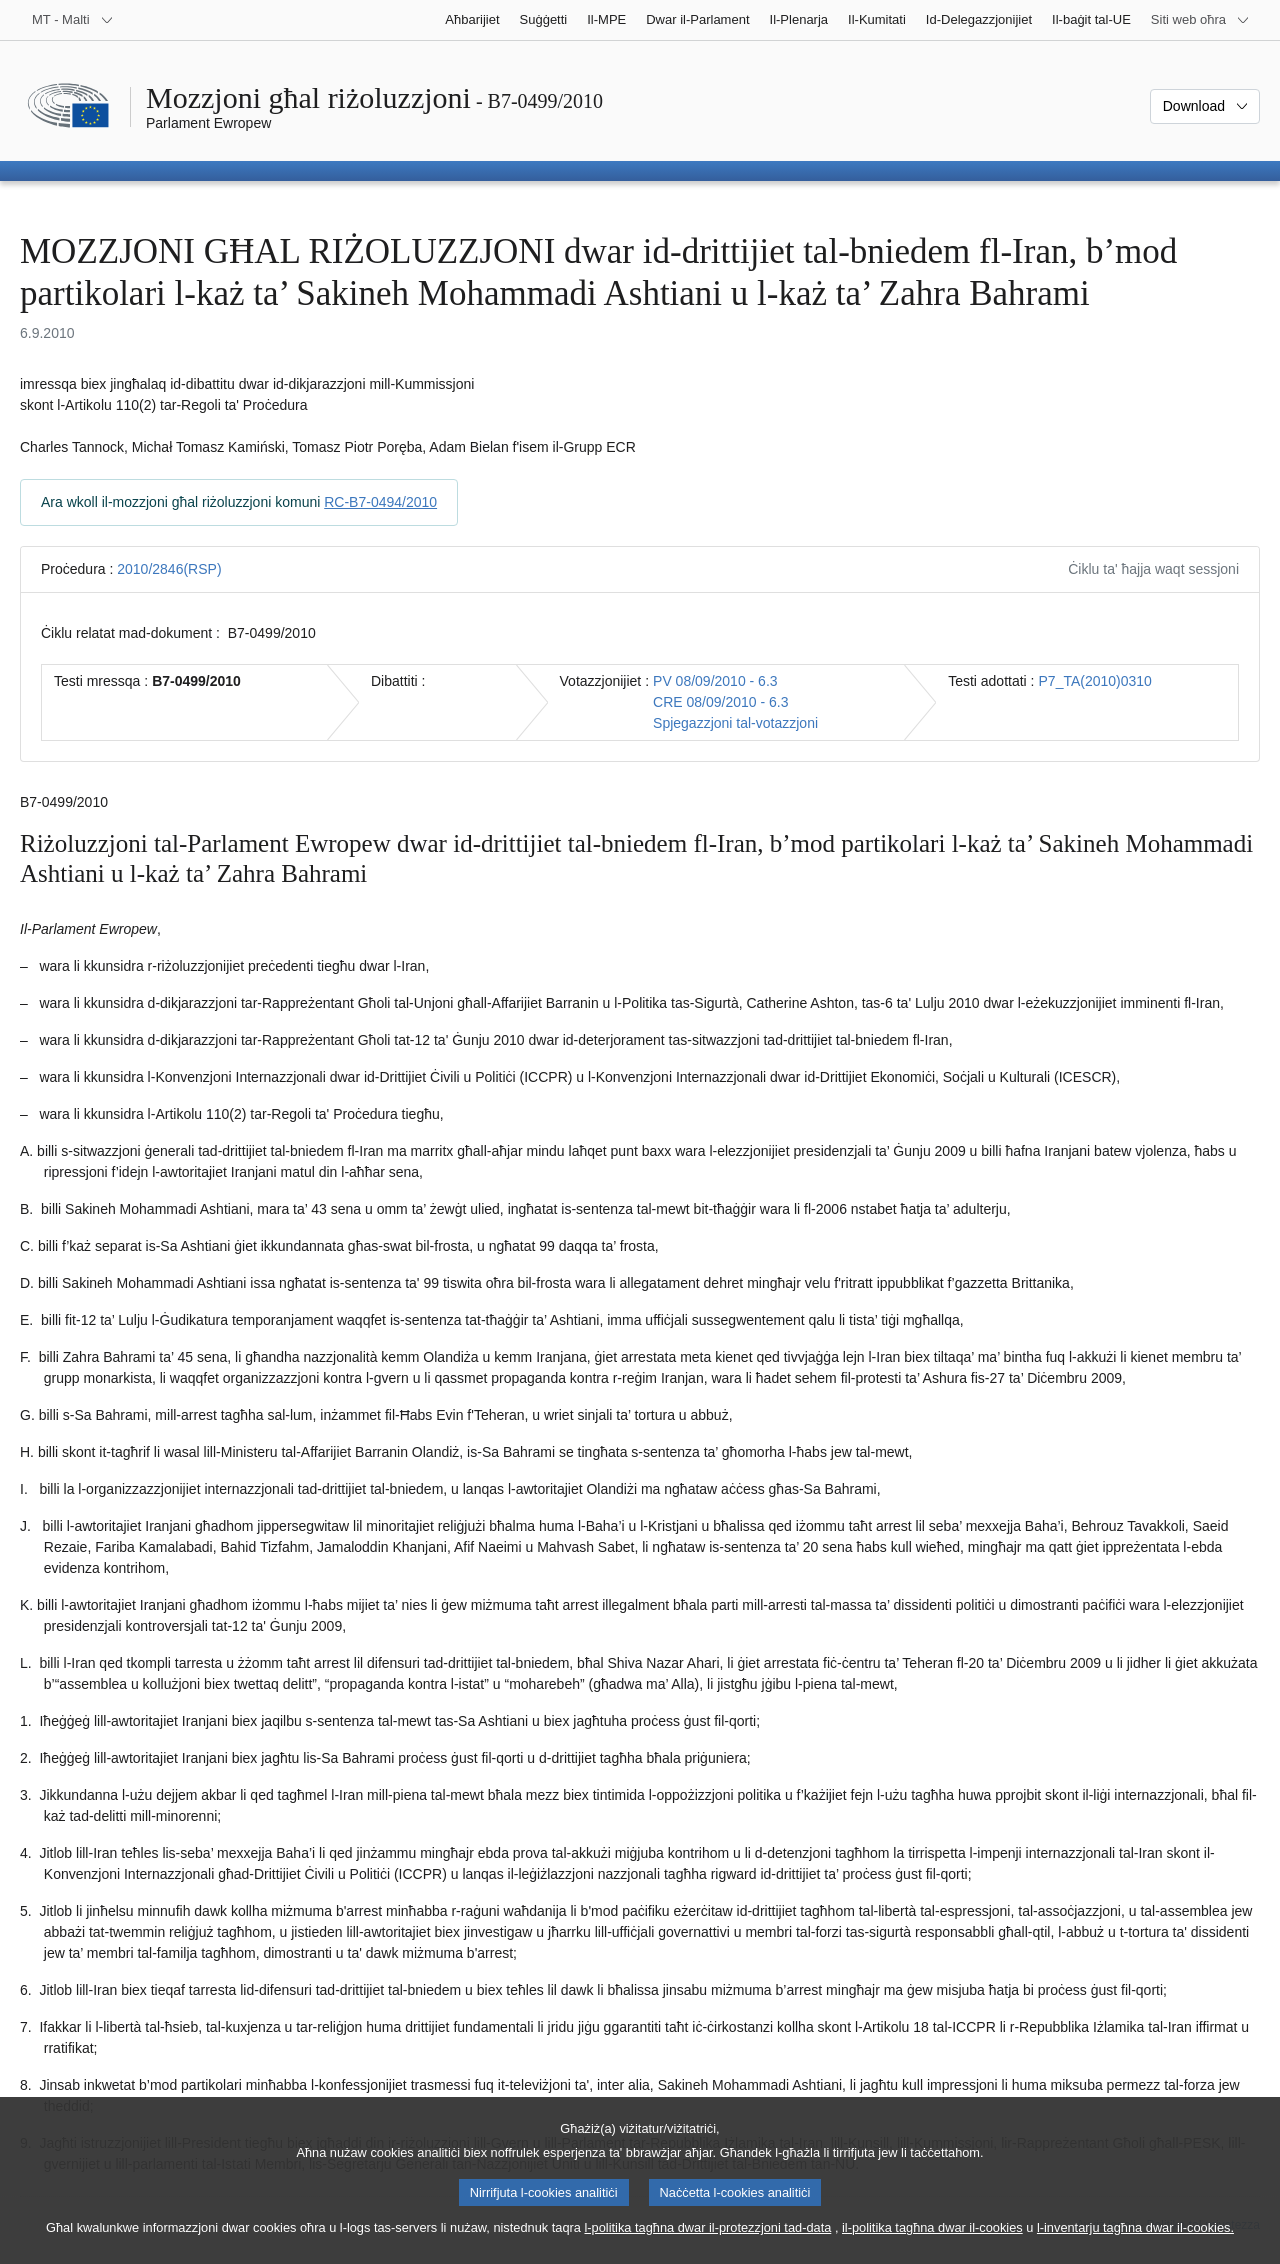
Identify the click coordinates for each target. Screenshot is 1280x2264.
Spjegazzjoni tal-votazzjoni (735, 723)
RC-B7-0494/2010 (380, 502)
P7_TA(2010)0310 (1095, 681)
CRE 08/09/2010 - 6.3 (720, 702)
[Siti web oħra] (1200, 20)
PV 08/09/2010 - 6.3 (715, 681)
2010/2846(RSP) (169, 569)
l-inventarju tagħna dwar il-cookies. (1135, 2242)
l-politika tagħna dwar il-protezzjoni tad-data (707, 2242)
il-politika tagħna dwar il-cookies (932, 2242)
